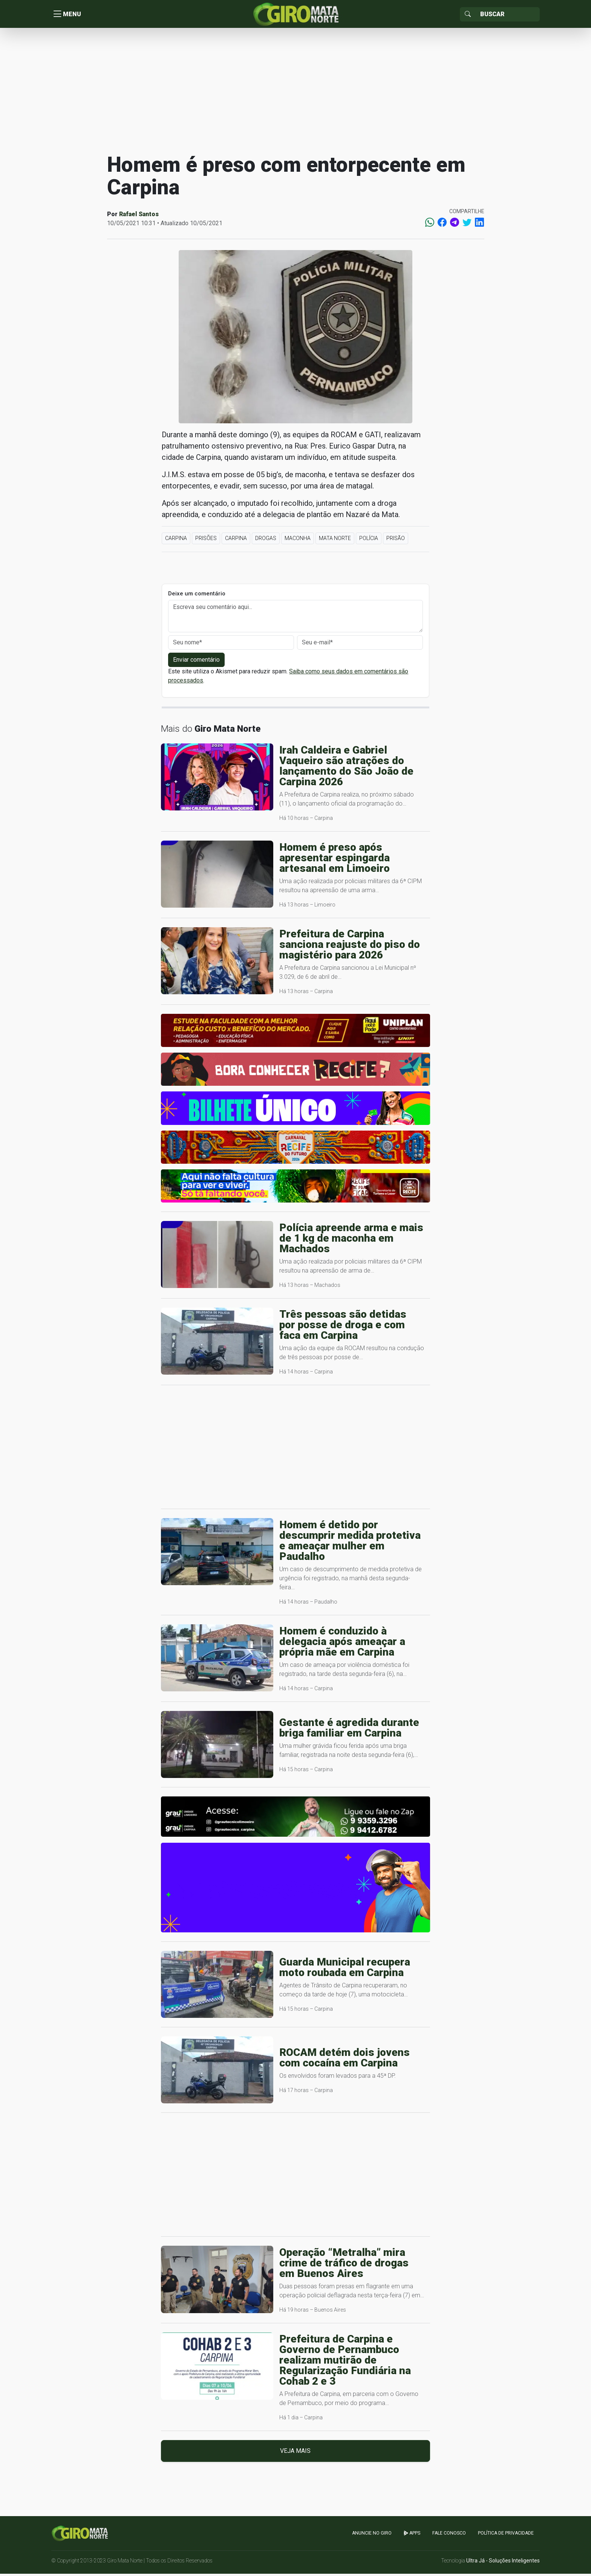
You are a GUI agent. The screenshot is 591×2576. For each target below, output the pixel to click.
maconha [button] (298, 540)
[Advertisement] (295, 92)
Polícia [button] (368, 540)
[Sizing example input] (507, 15)
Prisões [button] (206, 540)
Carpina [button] (176, 540)
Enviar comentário (196, 661)
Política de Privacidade (506, 2535)
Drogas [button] (265, 540)
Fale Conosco (449, 2535)
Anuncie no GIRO (372, 2535)
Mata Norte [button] (335, 540)
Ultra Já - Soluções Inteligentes (503, 2563)
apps (412, 2535)
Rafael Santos (139, 216)
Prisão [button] (395, 540)
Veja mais (295, 2453)
